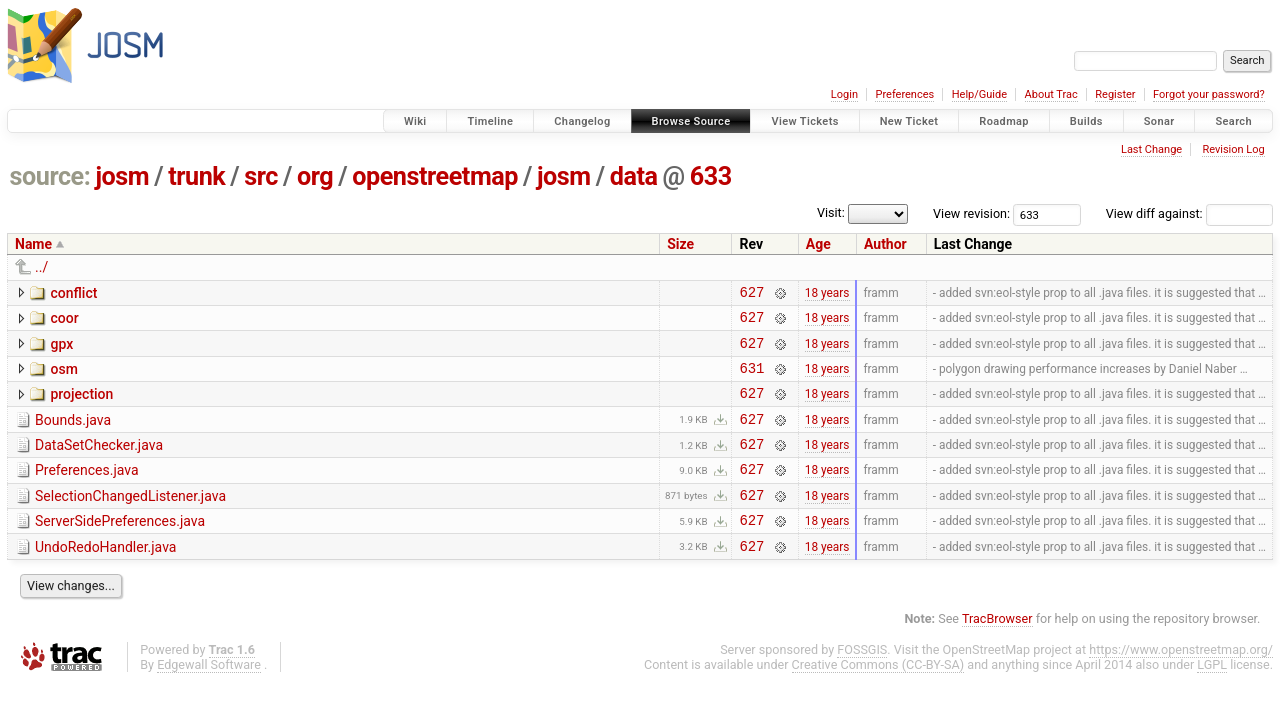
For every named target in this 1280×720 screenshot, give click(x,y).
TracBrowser (997, 651)
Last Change (1151, 149)
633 (711, 176)
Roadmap (1004, 121)
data (634, 176)
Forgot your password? (1209, 94)
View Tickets (804, 121)
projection (81, 406)
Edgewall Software (209, 697)
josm (122, 176)
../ (41, 267)
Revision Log (1233, 149)
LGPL (1212, 697)
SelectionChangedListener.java (130, 520)
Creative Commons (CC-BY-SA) (878, 697)
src (261, 176)
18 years (827, 294)
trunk (196, 176)
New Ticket (909, 121)
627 (751, 294)
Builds (1086, 121)
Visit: (831, 212)
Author (885, 244)
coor (64, 321)
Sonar (1159, 121)
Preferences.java (87, 491)
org (315, 176)
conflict (73, 293)
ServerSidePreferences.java (120, 548)
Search (1233, 121)
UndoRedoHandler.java (105, 577)
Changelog (582, 121)
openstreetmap (435, 176)
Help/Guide (979, 94)
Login (844, 94)
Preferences (904, 94)
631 (751, 379)
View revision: (971, 213)
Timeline (490, 121)
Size (680, 244)
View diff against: (1189, 213)
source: (50, 176)
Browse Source (691, 121)
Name (33, 244)
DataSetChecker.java (99, 463)
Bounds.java (73, 435)
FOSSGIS (862, 682)
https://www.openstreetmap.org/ (1181, 682)
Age (818, 244)
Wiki (415, 121)
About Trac (1051, 94)
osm (63, 378)
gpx (61, 350)
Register (1115, 94)
